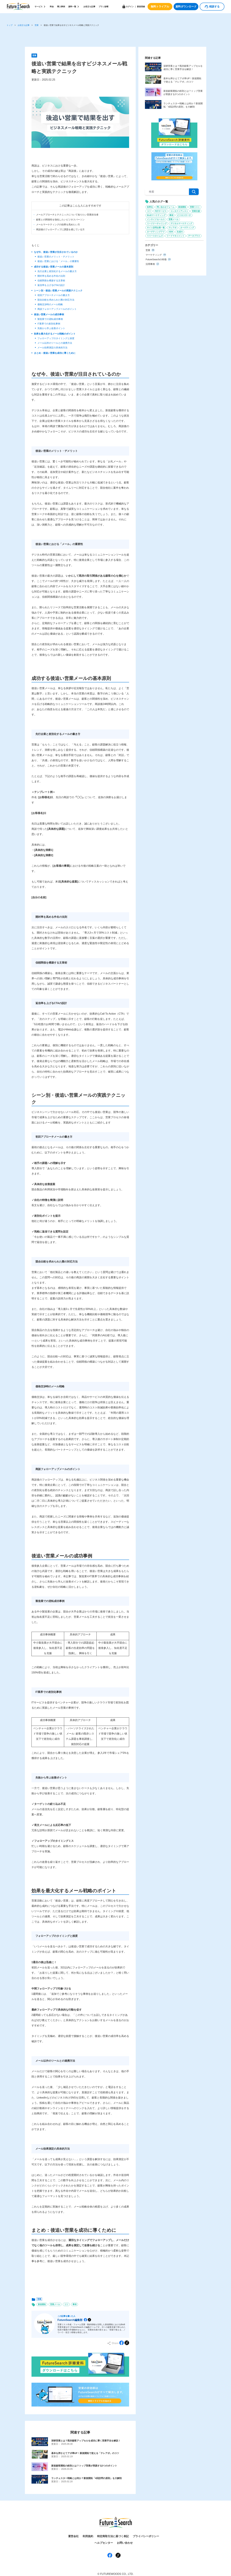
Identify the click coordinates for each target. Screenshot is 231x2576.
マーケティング (156, 254)
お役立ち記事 (24, 25)
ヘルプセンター (103, 2542)
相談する (212, 7)
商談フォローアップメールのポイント (57, 309)
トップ (10, 25)
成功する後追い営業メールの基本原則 (53, 266)
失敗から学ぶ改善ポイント (51, 328)
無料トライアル (160, 6)
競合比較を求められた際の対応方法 (55, 299)
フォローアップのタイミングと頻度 (55, 338)
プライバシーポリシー (146, 2536)
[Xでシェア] (126, 2343)
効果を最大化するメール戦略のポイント (55, 333)
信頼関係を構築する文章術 (51, 280)
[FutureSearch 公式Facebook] (85, 2320)
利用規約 (88, 2536)
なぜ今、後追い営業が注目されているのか (56, 252)
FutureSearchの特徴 (158, 259)
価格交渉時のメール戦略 (50, 304)
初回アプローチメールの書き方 (53, 295)
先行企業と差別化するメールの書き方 (57, 271)
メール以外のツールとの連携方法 (54, 343)
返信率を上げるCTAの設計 (51, 285)
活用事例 (152, 264)
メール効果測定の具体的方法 (52, 347)
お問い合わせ (125, 2542)
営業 (37, 25)
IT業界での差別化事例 (48, 323)
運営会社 (73, 2536)
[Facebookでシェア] (121, 2343)
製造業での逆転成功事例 (50, 319)
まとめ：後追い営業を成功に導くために (55, 353)
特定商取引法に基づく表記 (113, 2536)
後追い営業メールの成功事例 (49, 314)
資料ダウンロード (186, 6)
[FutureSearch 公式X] (89, 2320)
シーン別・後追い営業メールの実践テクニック (58, 290)
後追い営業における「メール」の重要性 (58, 261)
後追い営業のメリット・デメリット (55, 256)
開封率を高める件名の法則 (51, 276)
